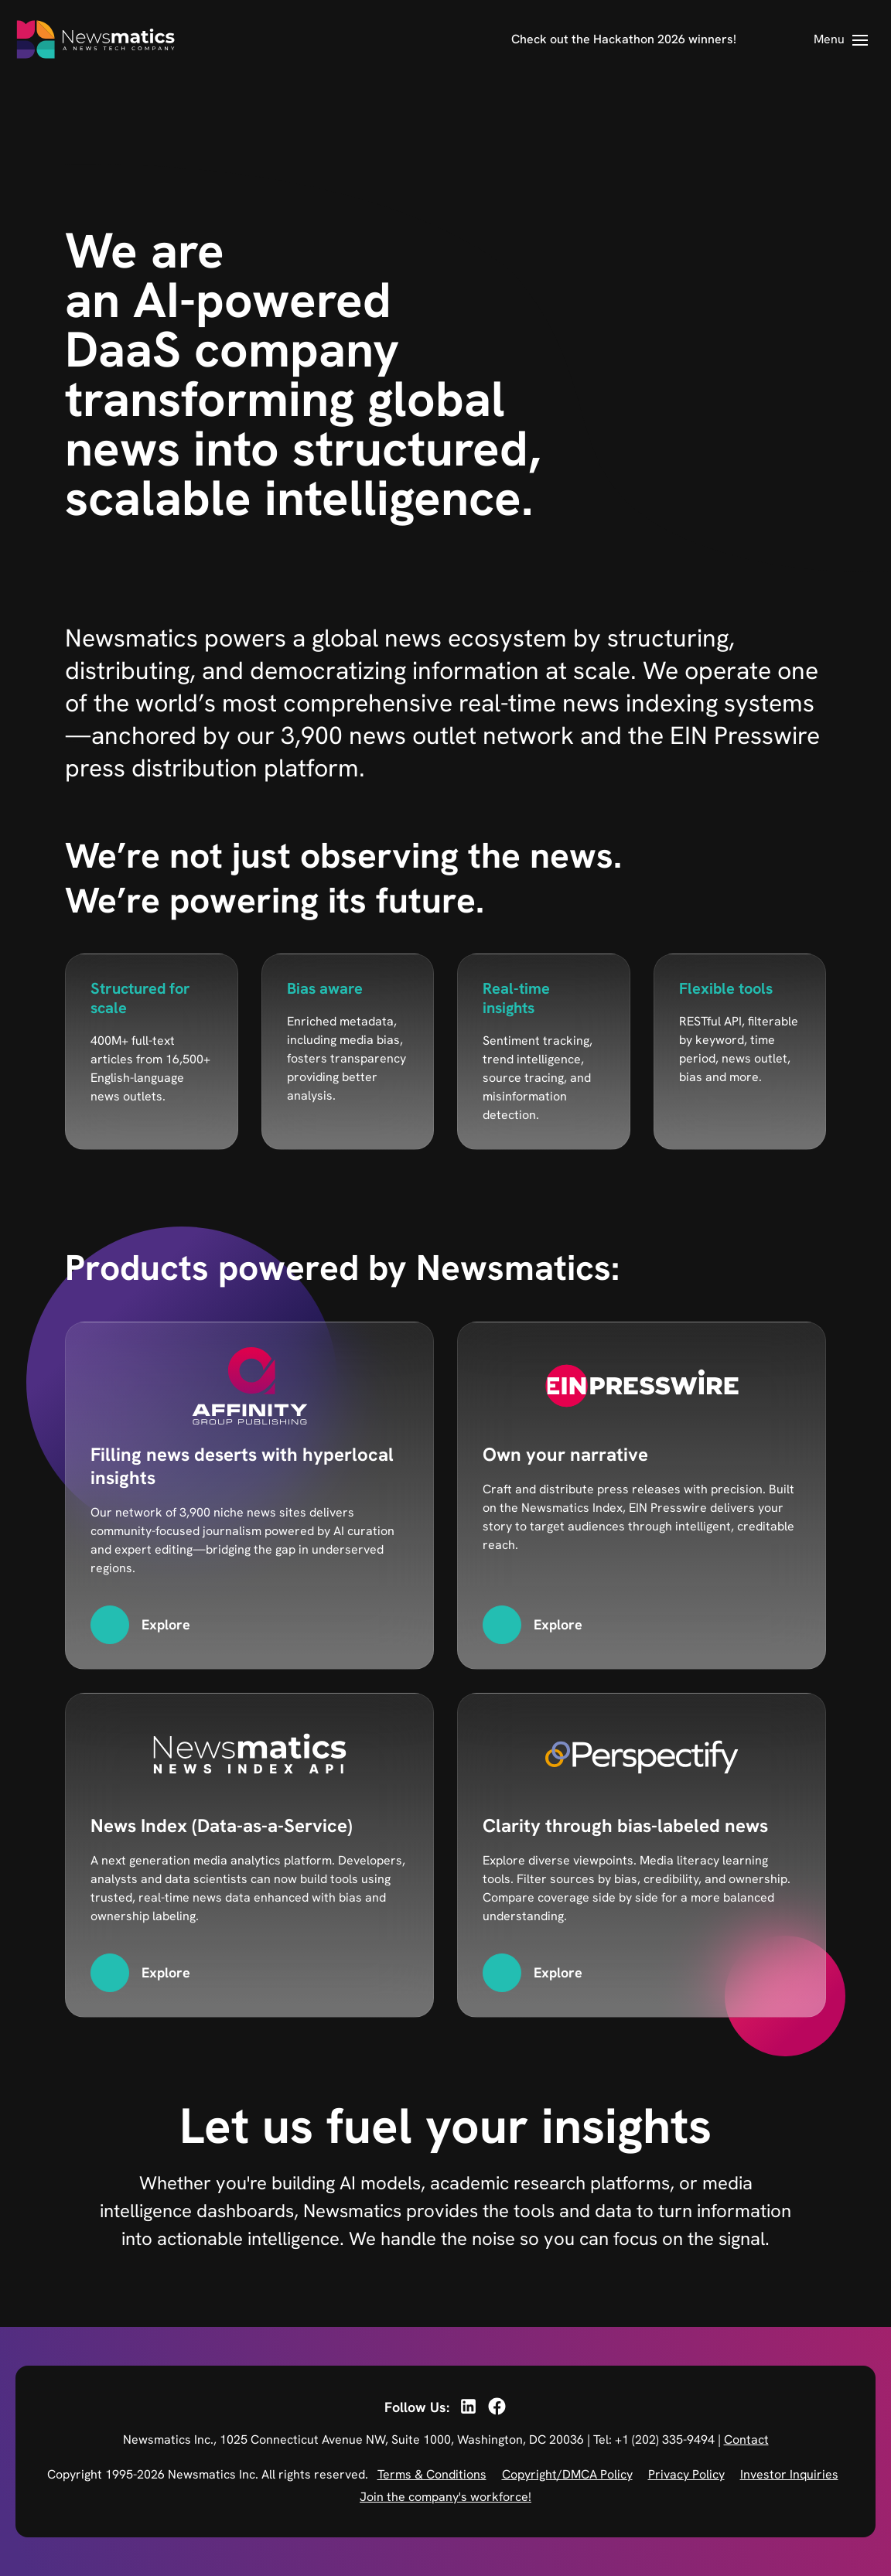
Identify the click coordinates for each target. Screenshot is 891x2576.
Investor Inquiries (789, 2474)
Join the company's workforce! (445, 2497)
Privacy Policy (686, 2474)
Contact (746, 2439)
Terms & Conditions (431, 2474)
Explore (166, 1624)
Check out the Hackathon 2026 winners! (623, 39)
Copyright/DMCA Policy (567, 2474)
